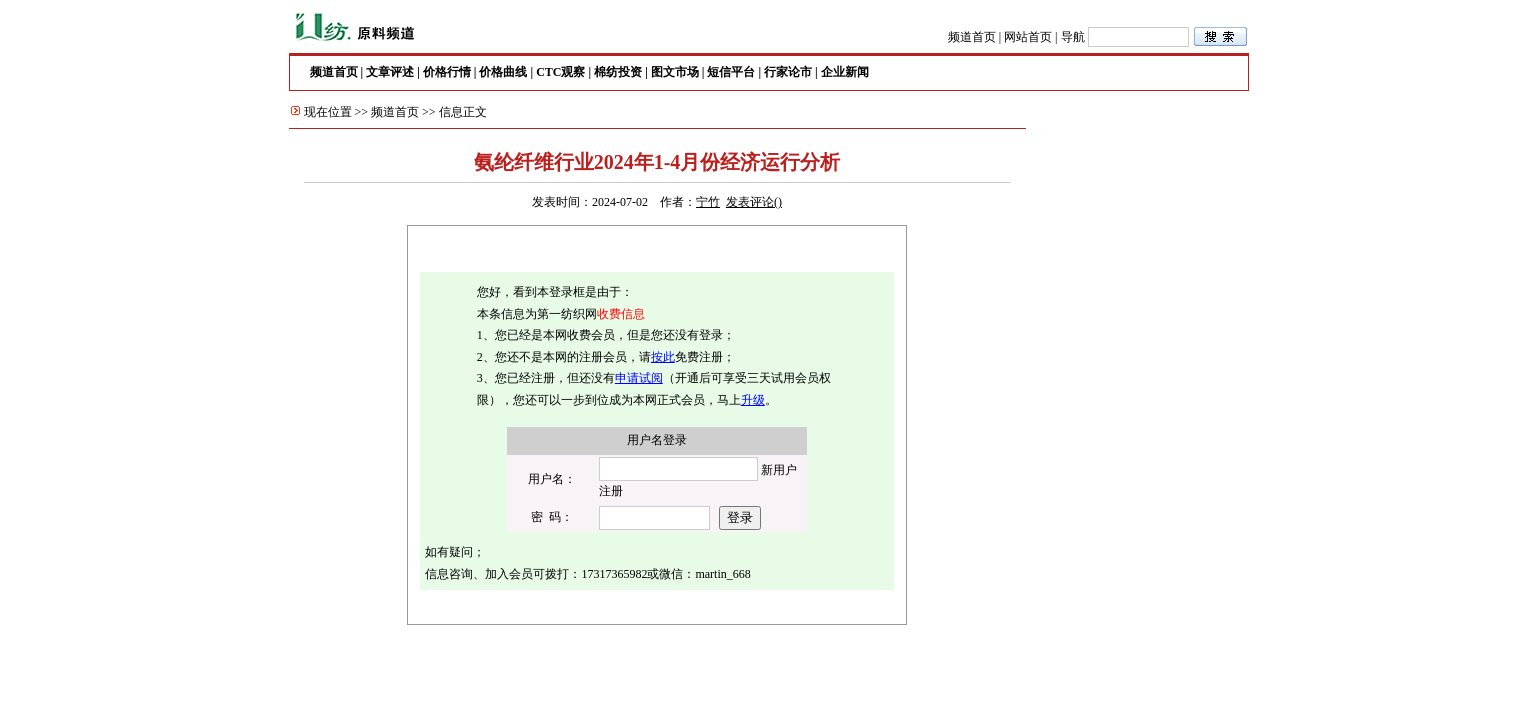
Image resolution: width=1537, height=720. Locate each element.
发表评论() (754, 202)
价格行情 (447, 72)
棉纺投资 (618, 72)
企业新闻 (845, 72)
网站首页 (1028, 37)
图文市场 (675, 72)
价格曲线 (503, 72)
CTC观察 (560, 72)
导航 (1073, 37)
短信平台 (731, 72)
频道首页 (972, 37)
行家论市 (788, 72)
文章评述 (390, 72)
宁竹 (708, 202)
